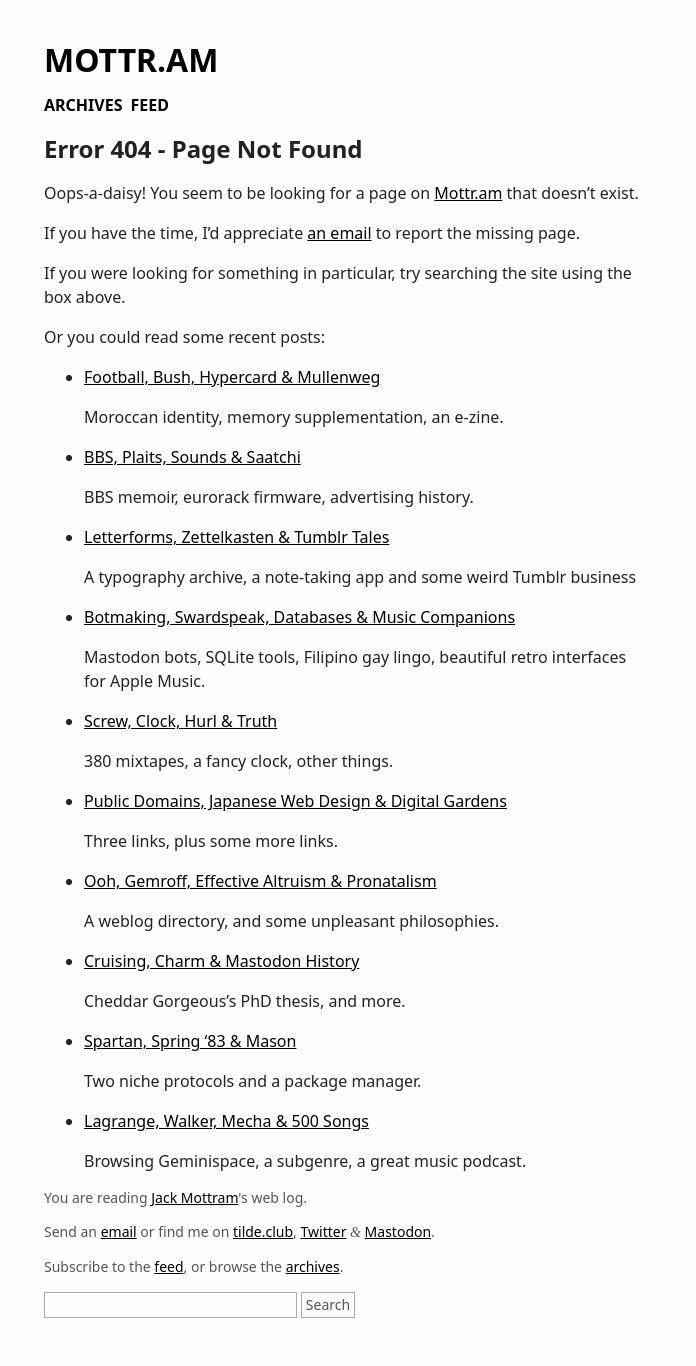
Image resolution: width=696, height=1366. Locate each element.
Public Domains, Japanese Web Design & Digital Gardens (295, 801)
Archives (83, 105)
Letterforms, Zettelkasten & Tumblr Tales (236, 537)
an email (339, 233)
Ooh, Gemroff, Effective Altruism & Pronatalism (260, 881)
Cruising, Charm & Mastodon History (221, 961)
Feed (149, 105)
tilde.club (263, 1231)
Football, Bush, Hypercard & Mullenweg (232, 377)
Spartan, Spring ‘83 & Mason (190, 1041)
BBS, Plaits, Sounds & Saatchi (192, 457)
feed (168, 1266)
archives (313, 1266)
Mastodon (398, 1231)
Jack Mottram (194, 1197)
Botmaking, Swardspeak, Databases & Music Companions (299, 617)
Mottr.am (131, 59)
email (119, 1231)
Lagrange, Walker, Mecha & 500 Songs (226, 1121)
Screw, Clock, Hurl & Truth (180, 721)
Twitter (324, 1231)
